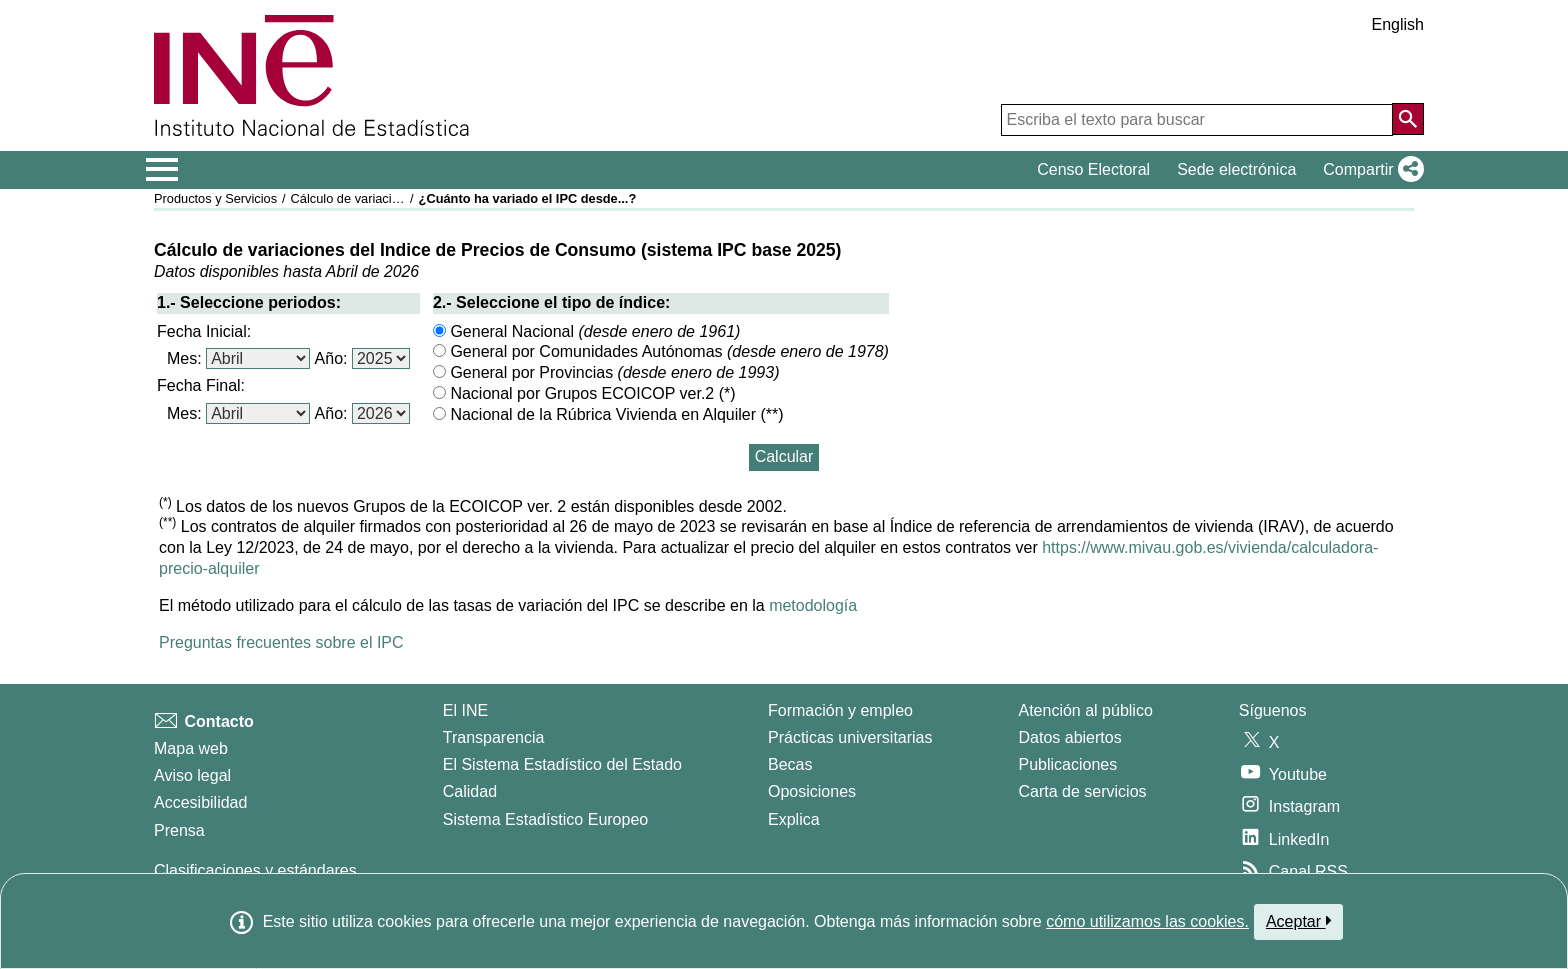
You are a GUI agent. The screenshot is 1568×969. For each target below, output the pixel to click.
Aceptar (1298, 921)
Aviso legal (192, 775)
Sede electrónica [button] (1236, 169)
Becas (790, 764)
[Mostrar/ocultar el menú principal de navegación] (162, 170)
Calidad (470, 791)
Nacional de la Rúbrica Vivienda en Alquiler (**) (608, 414)
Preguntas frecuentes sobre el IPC (281, 642)
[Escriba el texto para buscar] (1197, 120)
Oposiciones (812, 791)
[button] (1369, 170)
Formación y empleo (840, 710)
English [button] (1398, 24)
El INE (465, 710)
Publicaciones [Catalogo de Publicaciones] (1068, 764)
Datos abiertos (1070, 737)
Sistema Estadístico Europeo (545, 819)
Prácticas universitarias (850, 737)
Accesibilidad (200, 802)
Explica (794, 819)
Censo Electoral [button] (1093, 169)
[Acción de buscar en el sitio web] (1408, 119)
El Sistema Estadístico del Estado (562, 764)
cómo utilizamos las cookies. (1147, 921)
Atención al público (1086, 710)
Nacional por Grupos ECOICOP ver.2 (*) (584, 393)
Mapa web (191, 748)
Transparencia (494, 737)
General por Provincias (606, 372)
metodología (813, 605)
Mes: (184, 358)
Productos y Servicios (215, 198)
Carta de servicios (1083, 791)
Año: (331, 358)
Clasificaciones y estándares (255, 870)
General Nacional (586, 331)
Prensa (179, 830)
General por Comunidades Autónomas (661, 351)
